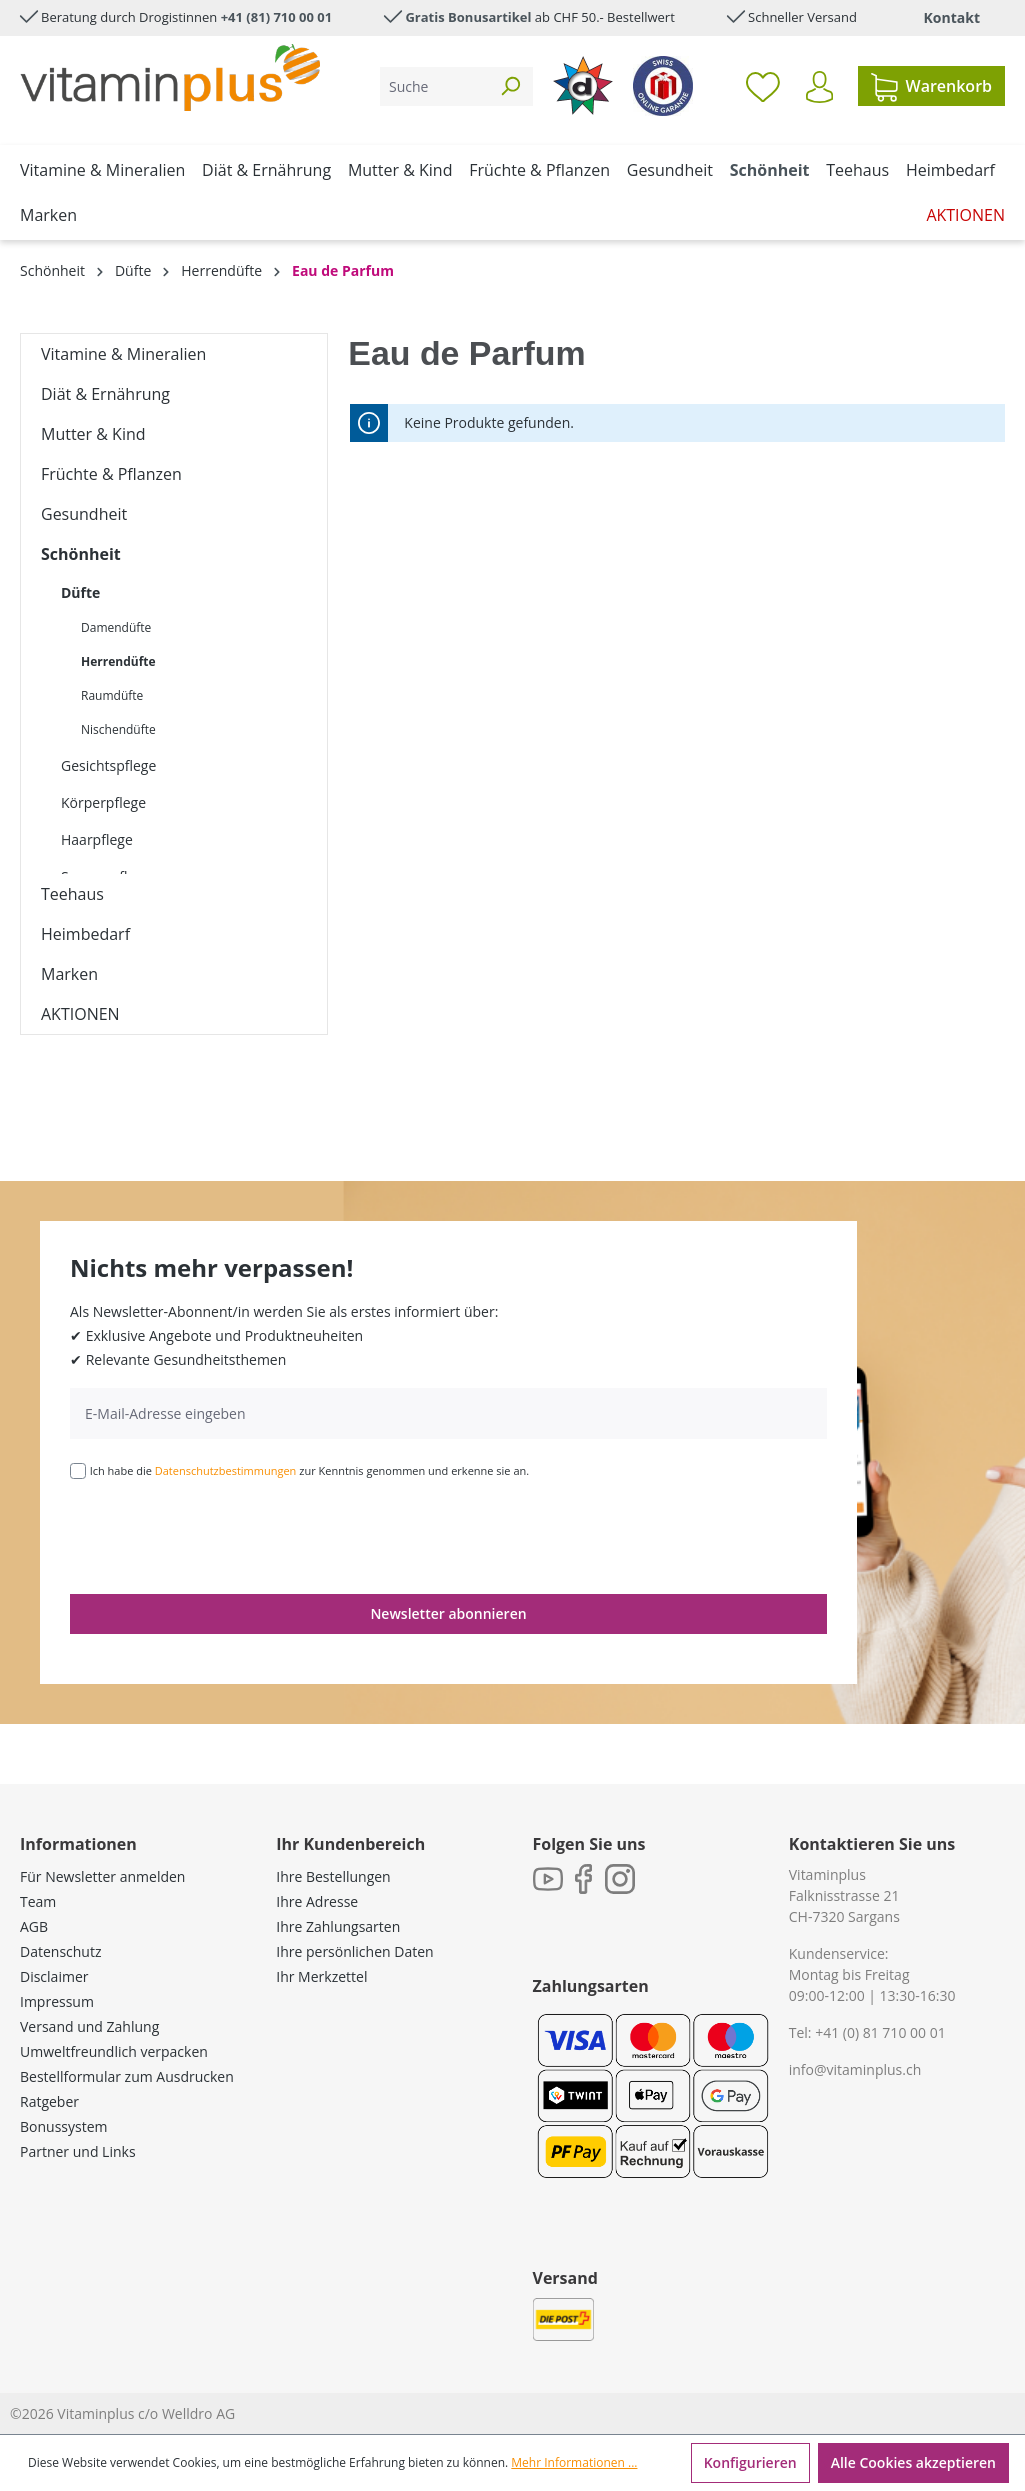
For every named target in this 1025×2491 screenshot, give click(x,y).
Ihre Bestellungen (333, 1876)
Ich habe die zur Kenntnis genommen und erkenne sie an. (310, 1470)
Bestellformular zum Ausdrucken (127, 2076)
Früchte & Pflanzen (111, 474)
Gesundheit (84, 514)
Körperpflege (103, 802)
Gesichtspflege (108, 765)
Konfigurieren (750, 2462)
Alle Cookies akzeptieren (913, 2462)
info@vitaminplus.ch (855, 2069)
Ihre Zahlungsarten (338, 1926)
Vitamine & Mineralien (123, 354)
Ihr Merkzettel (321, 1976)
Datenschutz (60, 1951)
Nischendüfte (118, 729)
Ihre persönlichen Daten (354, 1951)
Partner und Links (78, 2151)
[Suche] (434, 86)
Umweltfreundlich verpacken (114, 2051)
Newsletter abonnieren (448, 1613)
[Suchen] (510, 86)
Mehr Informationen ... (574, 2462)
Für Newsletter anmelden (102, 1876)
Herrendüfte (118, 661)
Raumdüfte (112, 695)
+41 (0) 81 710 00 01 (880, 2032)
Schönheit (81, 554)
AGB (34, 1926)
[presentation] (222, 1535)
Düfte (80, 592)
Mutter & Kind (93, 434)
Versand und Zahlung (89, 2026)
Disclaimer (54, 1976)
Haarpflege (97, 839)
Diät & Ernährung (105, 394)
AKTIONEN (80, 1014)
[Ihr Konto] (819, 87)
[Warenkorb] (931, 86)
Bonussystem (63, 2126)
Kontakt (952, 17)
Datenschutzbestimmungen (226, 1470)
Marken (69, 974)
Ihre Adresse (317, 1901)
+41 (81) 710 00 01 (277, 17)
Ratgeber (49, 2101)
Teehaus (72, 894)
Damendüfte (116, 627)
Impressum (57, 2001)
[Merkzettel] (763, 86)
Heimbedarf (85, 934)
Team (38, 1901)
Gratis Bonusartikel (468, 17)
